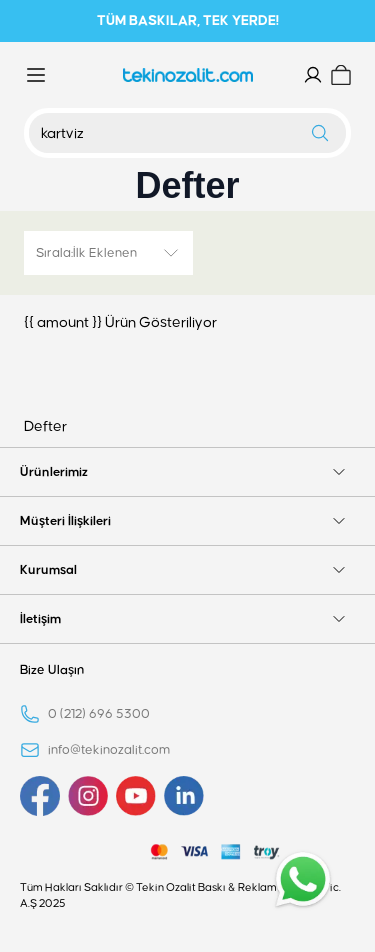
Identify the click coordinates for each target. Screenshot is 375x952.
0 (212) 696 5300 (99, 714)
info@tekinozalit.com (109, 750)
